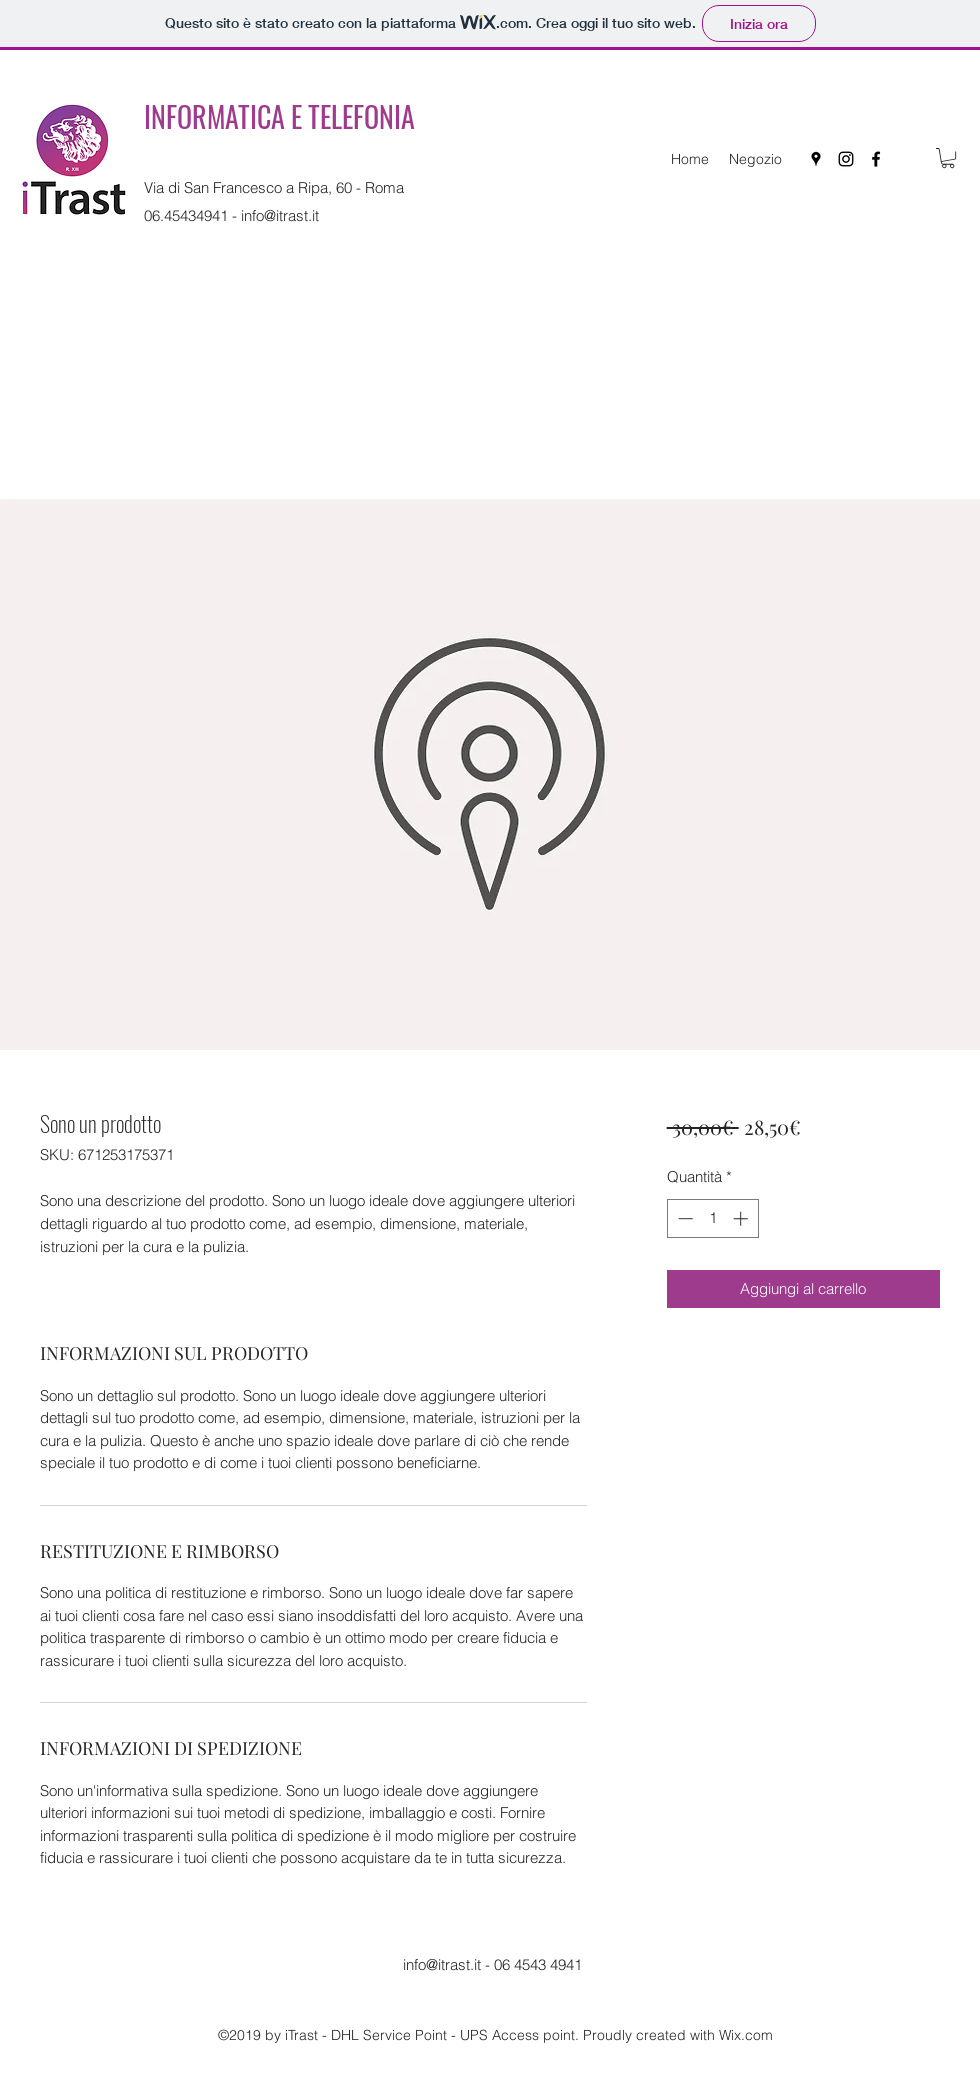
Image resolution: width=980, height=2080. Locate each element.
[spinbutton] (712, 1218)
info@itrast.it (280, 215)
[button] (948, 158)
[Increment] (742, 1218)
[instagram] (846, 159)
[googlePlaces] (816, 159)
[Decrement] (683, 1218)
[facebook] (876, 159)
